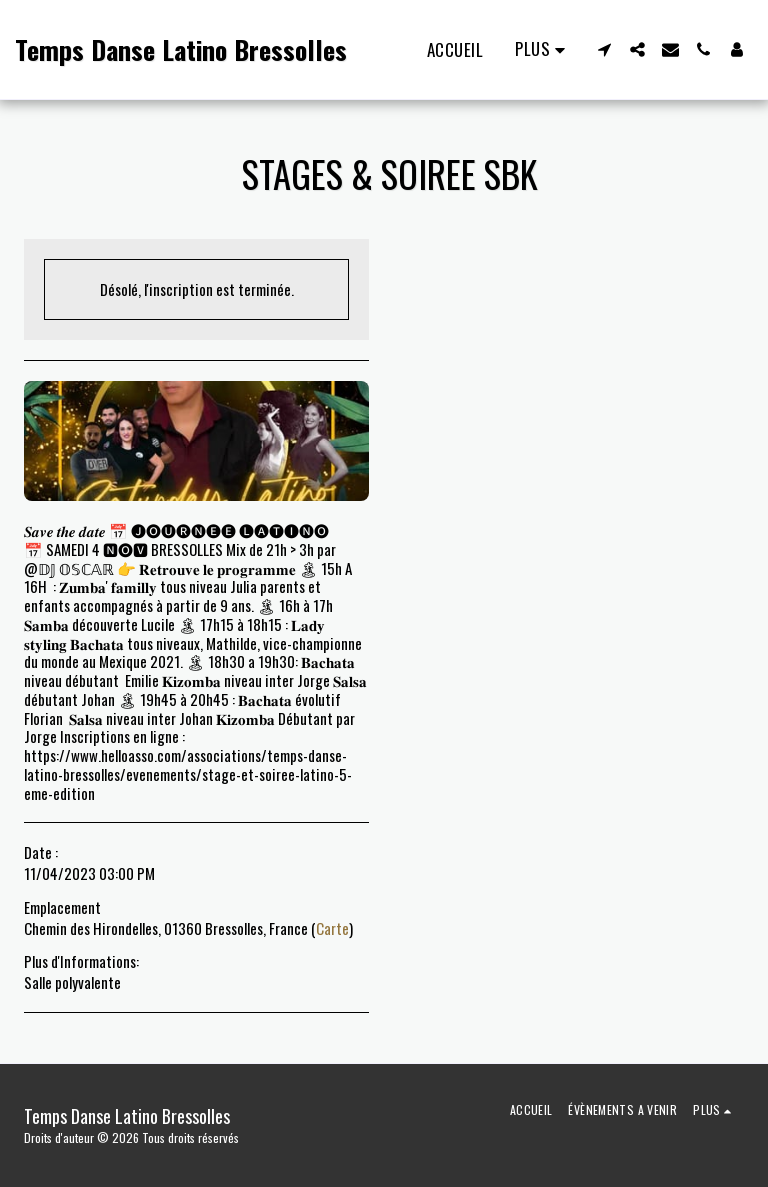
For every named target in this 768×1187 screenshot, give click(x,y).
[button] (604, 49)
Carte (332, 928)
